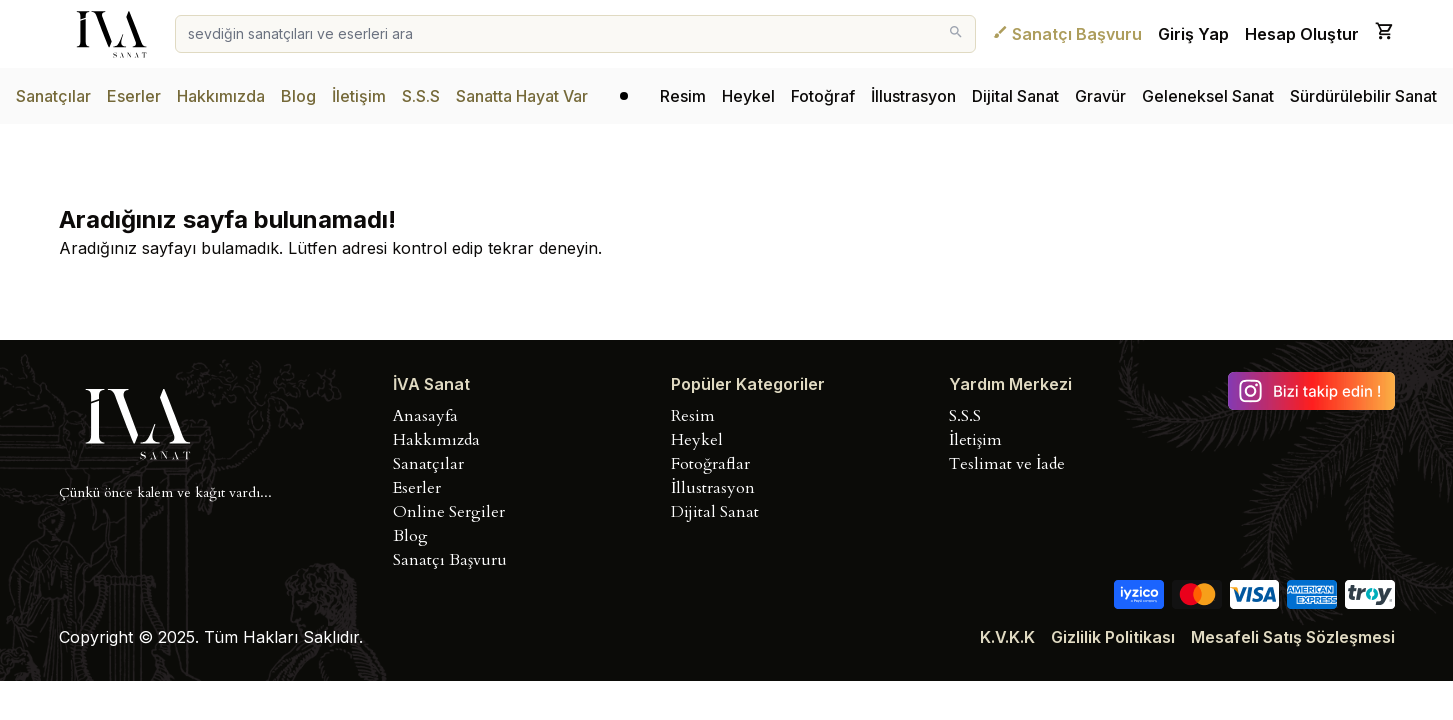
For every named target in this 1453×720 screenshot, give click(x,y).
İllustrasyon (913, 96)
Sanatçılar (53, 96)
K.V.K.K (1007, 637)
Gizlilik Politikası (1113, 637)
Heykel (748, 96)
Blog (298, 96)
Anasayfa (425, 416)
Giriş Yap (1193, 34)
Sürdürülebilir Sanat (1363, 96)
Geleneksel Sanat (1208, 96)
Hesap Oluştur (1302, 34)
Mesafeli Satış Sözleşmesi (1293, 637)
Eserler (134, 96)
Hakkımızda (221, 96)
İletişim (359, 96)
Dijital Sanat (1015, 96)
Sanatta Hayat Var (522, 96)
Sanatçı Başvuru (1067, 34)
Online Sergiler (449, 512)
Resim (683, 96)
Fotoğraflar (710, 464)
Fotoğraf (823, 96)
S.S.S (421, 96)
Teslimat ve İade (1007, 464)
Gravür (1100, 96)
